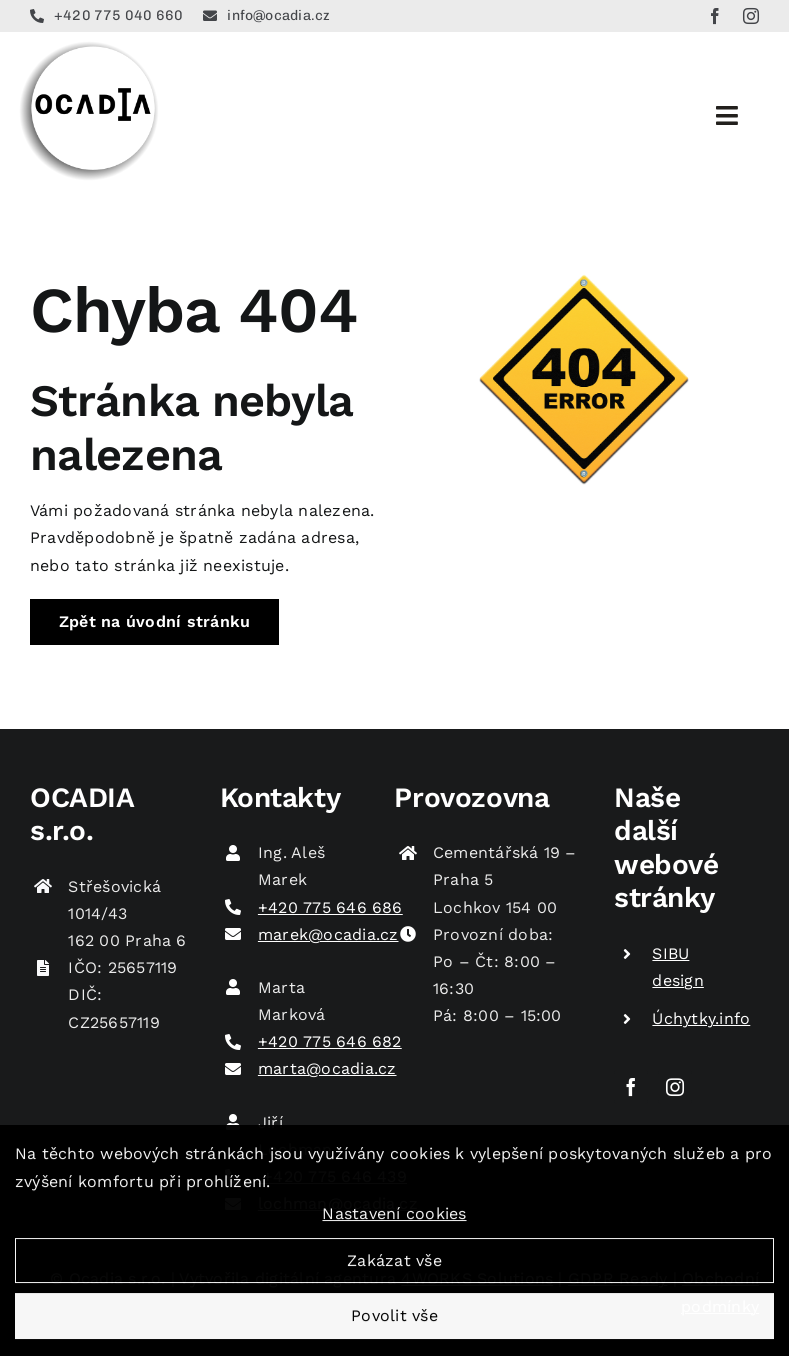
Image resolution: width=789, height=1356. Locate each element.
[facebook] (715, 16)
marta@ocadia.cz (327, 1068)
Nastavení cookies (394, 1224)
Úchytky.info (701, 1018)
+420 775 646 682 (330, 1041)
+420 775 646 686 (330, 907)
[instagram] (751, 16)
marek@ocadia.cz (328, 934)
